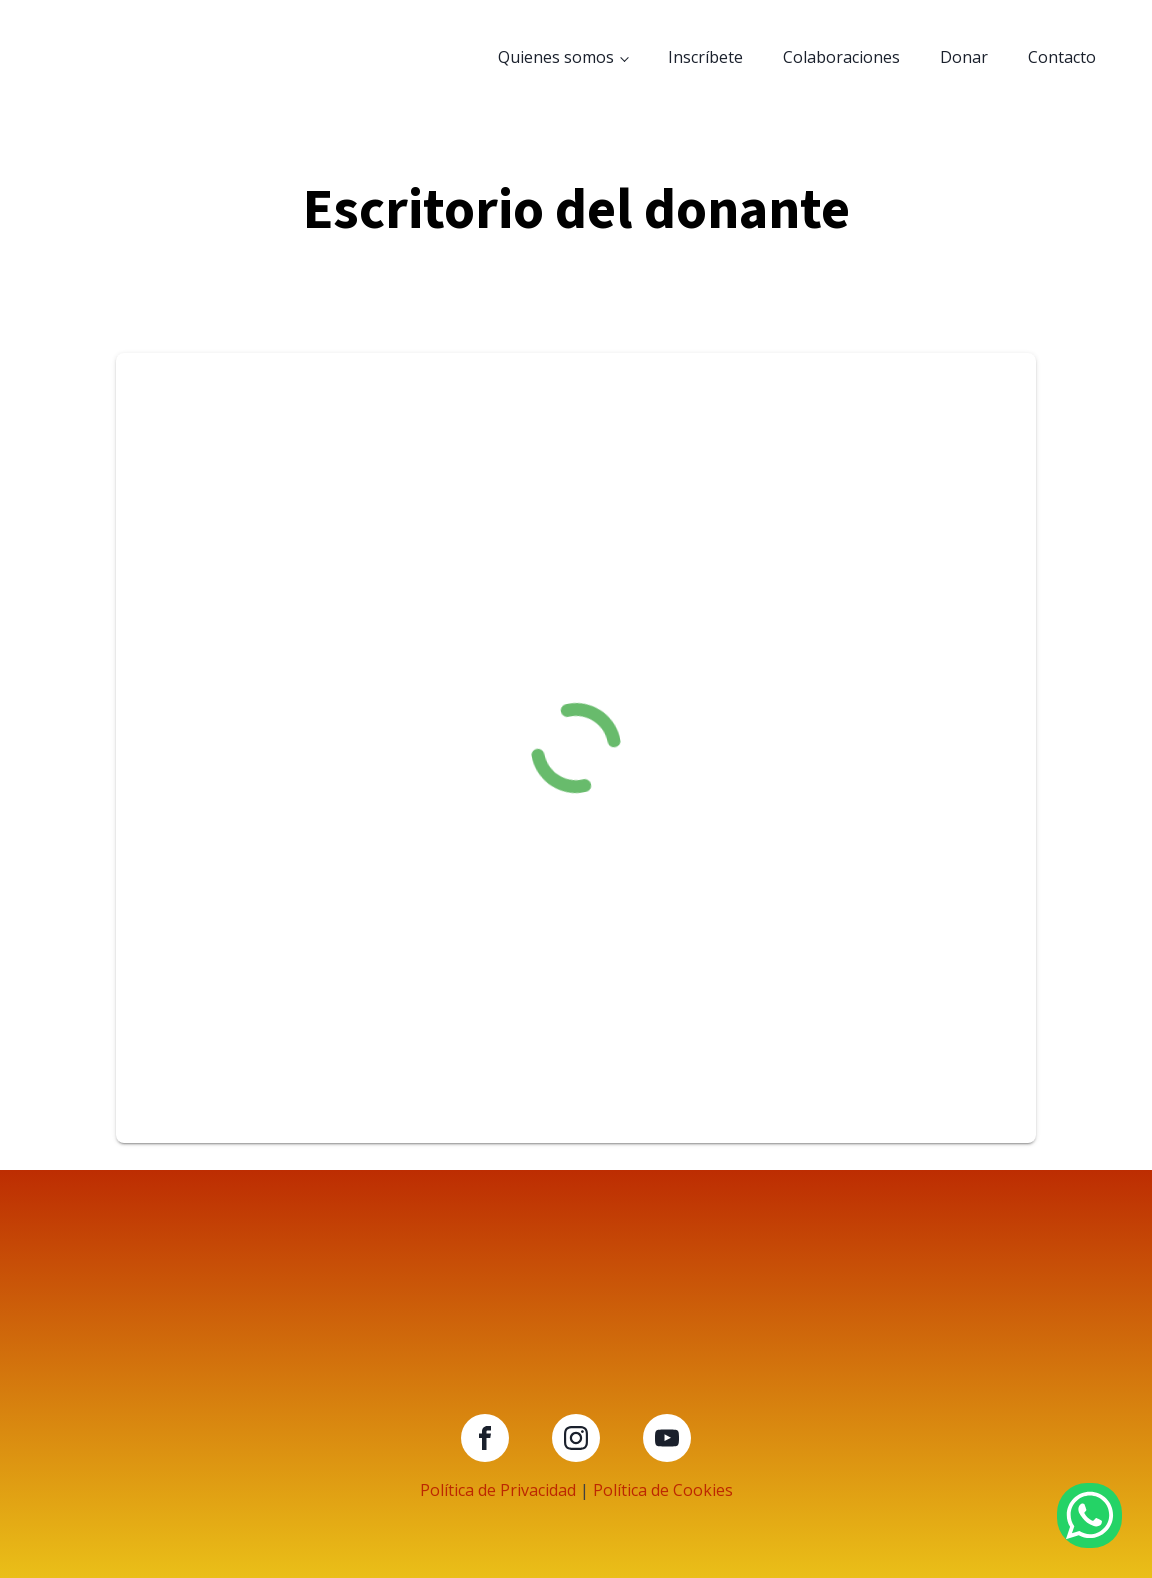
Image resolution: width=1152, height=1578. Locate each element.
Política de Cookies (663, 1490)
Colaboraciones (841, 57)
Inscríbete (705, 57)
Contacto (1062, 57)
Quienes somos (556, 57)
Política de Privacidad (498, 1490)
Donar (964, 57)
